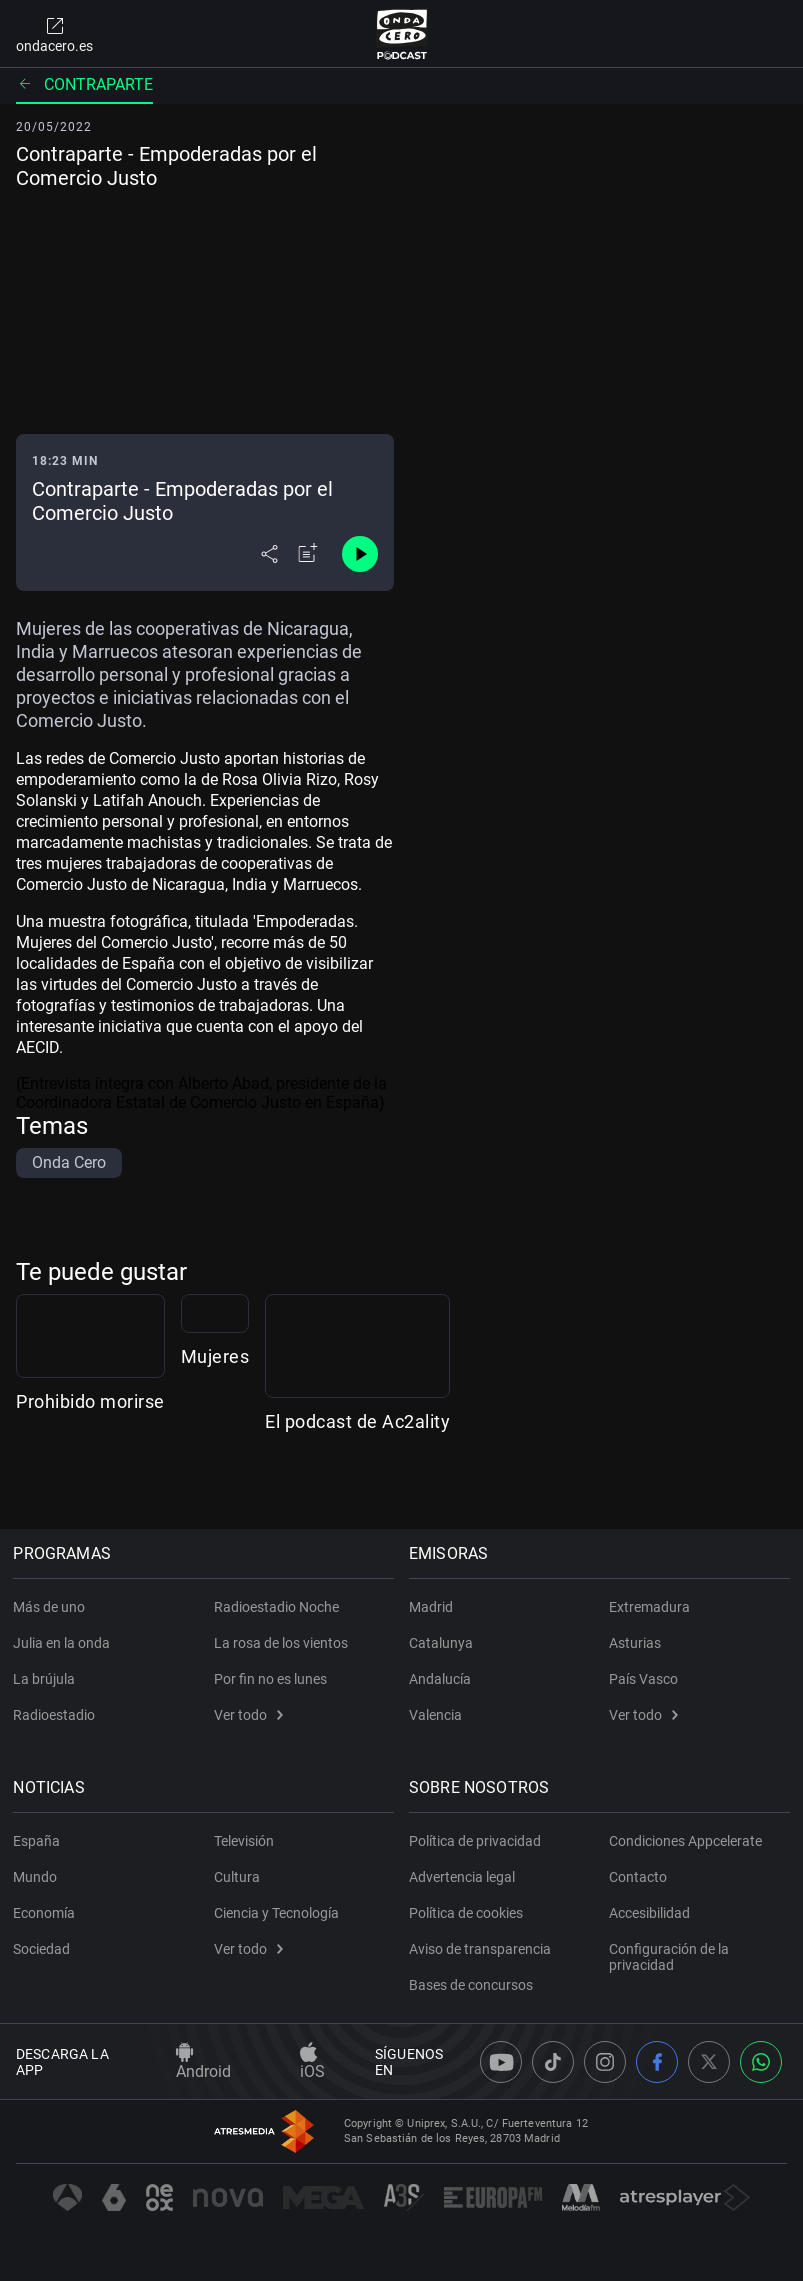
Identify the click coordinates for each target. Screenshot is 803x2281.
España (39, 1841)
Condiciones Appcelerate (685, 1841)
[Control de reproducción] (360, 554)
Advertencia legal (465, 1877)
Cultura (237, 1877)
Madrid (434, 1607)
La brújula (47, 1679)
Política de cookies (469, 1913)
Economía (47, 1913)
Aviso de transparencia (483, 1949)
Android (203, 2062)
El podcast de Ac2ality (700, 1475)
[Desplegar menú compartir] (269, 554)
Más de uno (52, 1607)
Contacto (638, 1877)
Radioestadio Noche (276, 1607)
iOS (312, 2062)
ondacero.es (54, 34)
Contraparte (84, 84)
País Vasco (643, 1679)
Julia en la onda (64, 1643)
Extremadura (649, 1607)
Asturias (635, 1643)
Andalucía (443, 1679)
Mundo (38, 1877)
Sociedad (44, 1949)
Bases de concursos (474, 1985)
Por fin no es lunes (270, 1679)
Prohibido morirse (90, 1475)
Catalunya (444, 1643)
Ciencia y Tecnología (276, 1913)
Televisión (244, 1841)
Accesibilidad (649, 1913)
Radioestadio (57, 1715)
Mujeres (346, 1475)
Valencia (438, 1715)
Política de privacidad (478, 1841)
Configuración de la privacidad (669, 1957)
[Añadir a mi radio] (308, 554)
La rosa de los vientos (281, 1643)
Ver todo (248, 1715)
